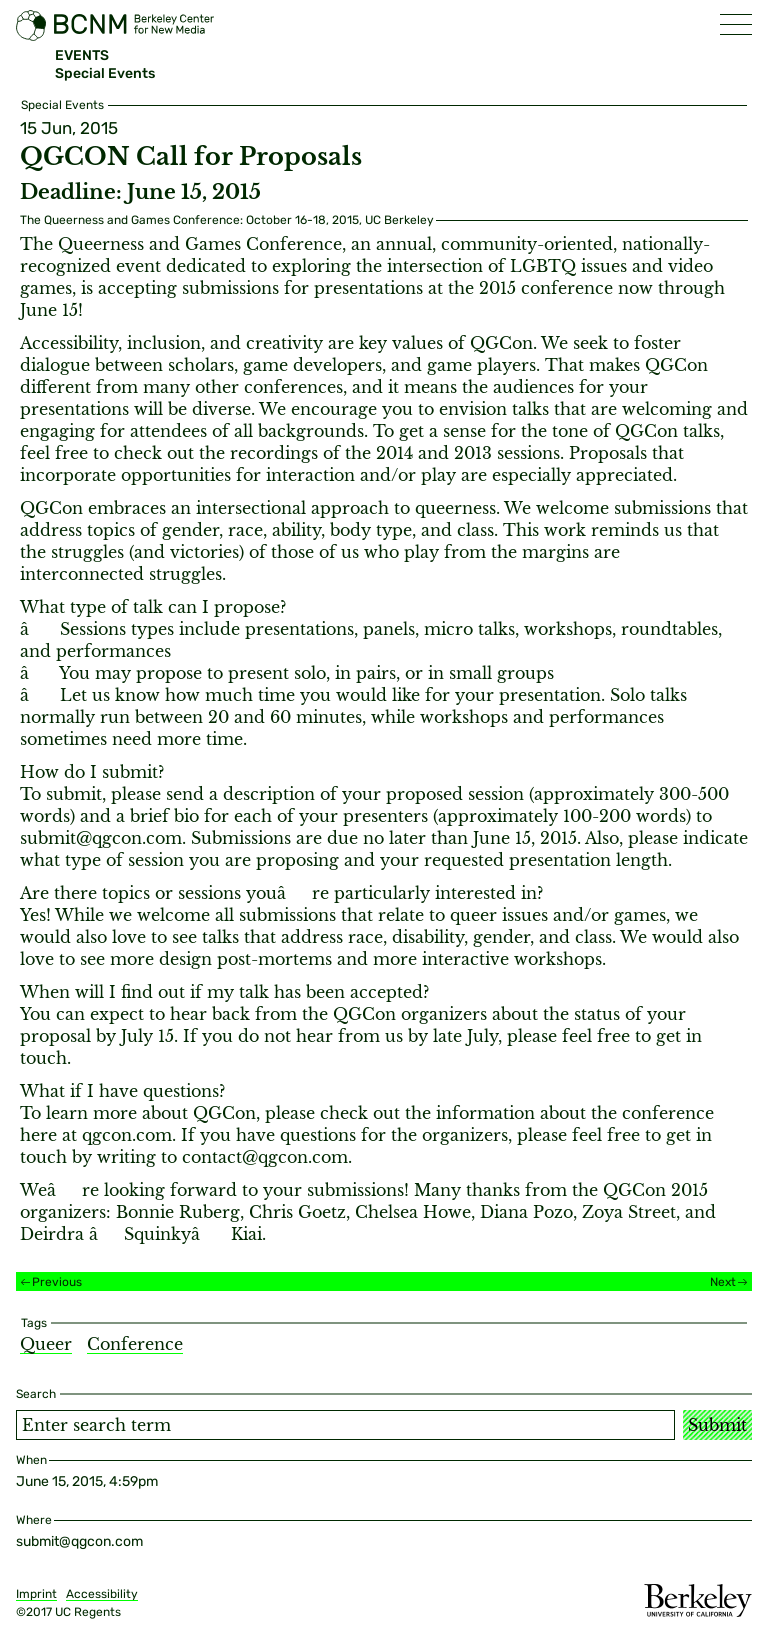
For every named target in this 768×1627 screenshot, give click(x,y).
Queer (46, 1344)
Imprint (36, 1594)
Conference (135, 1344)
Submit (717, 1425)
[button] (736, 24)
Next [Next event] (723, 1282)
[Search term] (345, 1425)
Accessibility (102, 1594)
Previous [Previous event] (57, 1282)
